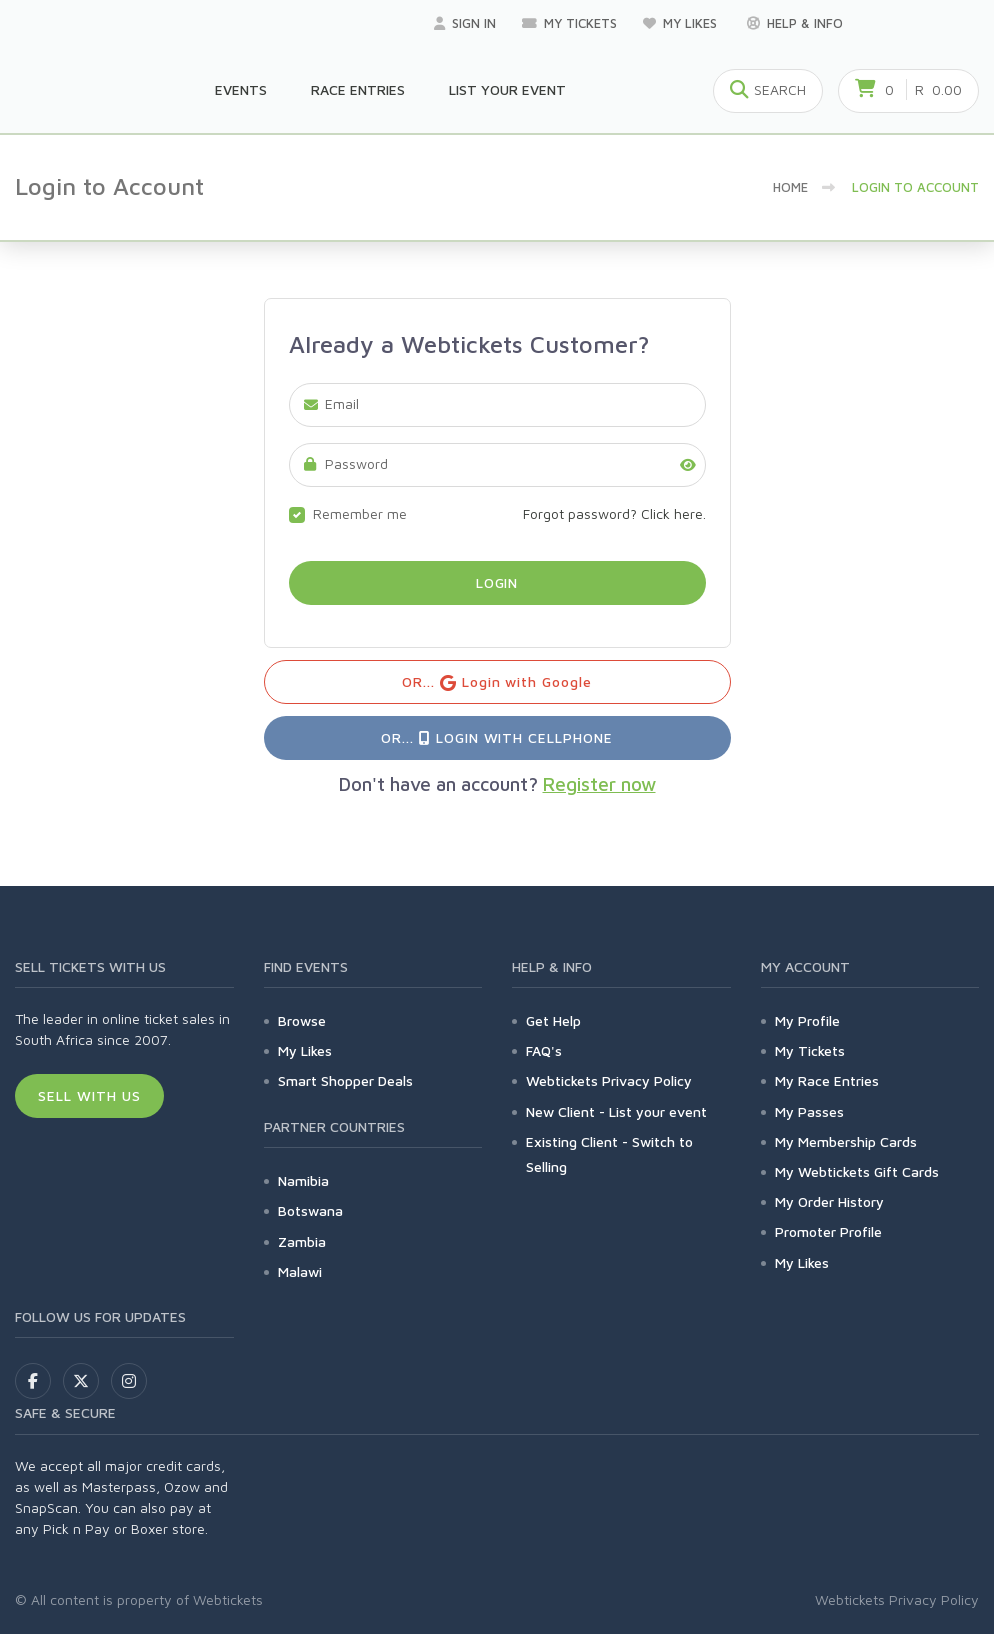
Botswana (310, 1210)
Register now (599, 784)
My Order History (829, 1201)
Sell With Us (89, 1095)
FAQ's (544, 1050)
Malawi (300, 1271)
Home (790, 187)
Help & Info (795, 23)
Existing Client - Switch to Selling (609, 1154)
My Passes (809, 1111)
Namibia (303, 1180)
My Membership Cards (846, 1141)
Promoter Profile (828, 1231)
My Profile (807, 1020)
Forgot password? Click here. (614, 513)
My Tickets (569, 23)
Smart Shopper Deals (345, 1080)
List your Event (507, 89)
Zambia (302, 1241)
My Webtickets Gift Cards (857, 1171)
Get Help (553, 1020)
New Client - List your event (616, 1111)
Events (241, 89)
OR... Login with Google (497, 682)
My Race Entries (827, 1080)
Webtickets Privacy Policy (609, 1080)
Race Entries (358, 89)
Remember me (360, 513)
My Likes (682, 23)
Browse (302, 1020)
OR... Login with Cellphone (497, 737)
